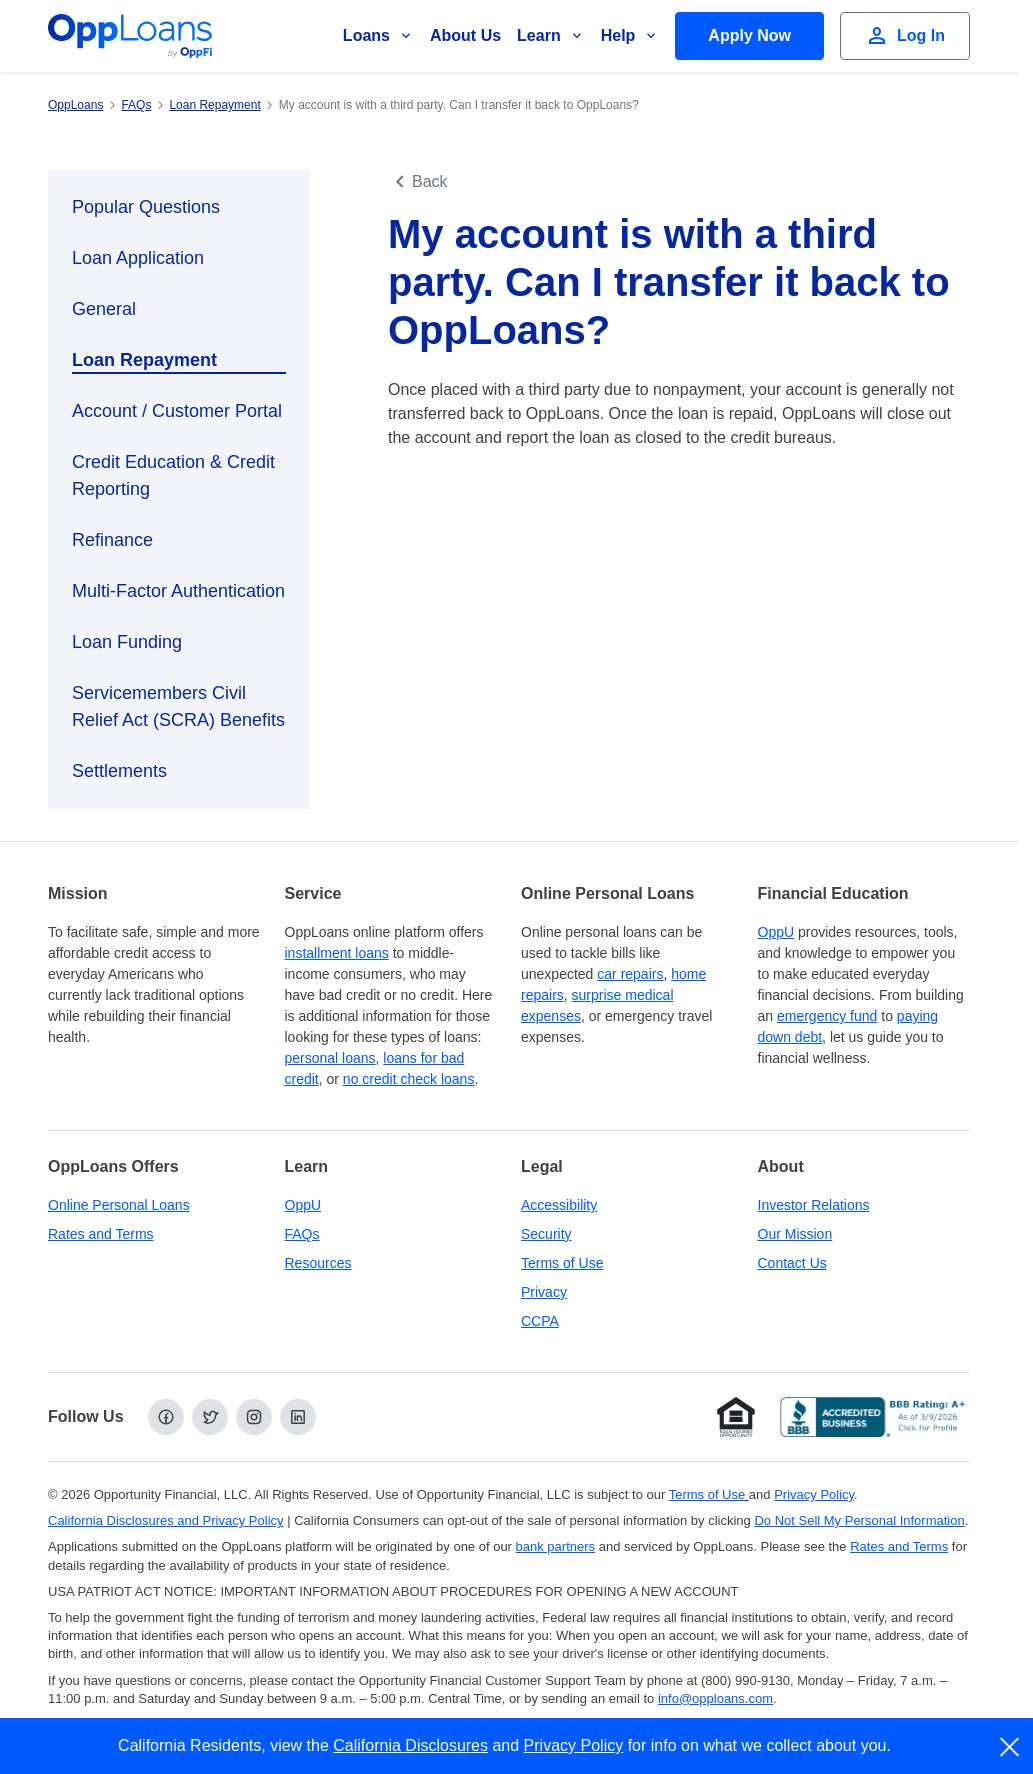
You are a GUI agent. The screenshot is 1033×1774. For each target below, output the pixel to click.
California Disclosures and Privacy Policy (166, 1520)
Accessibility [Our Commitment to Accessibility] (559, 1205)
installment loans (337, 953)
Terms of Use (562, 1263)
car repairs (630, 974)
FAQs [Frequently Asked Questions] (302, 1234)
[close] (1010, 1747)
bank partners (556, 1546)
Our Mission (795, 1234)
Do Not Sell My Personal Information (859, 1520)
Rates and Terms (101, 1234)
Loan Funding (127, 642)
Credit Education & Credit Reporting (173, 475)
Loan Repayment (144, 360)
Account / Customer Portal (177, 411)
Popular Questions (146, 207)
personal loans (330, 1058)
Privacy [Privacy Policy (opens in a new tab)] (544, 1292)
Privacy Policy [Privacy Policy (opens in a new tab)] (814, 1494)
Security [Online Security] (546, 1234)
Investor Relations (814, 1205)
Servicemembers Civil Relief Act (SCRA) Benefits (178, 706)
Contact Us (792, 1263)
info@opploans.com (715, 1698)
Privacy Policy (574, 1745)
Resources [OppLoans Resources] (318, 1263)
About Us (465, 35)
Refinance (112, 540)
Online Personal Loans (119, 1205)
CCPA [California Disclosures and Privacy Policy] (540, 1321)
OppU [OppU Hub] (776, 932)
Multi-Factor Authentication (178, 591)
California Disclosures (410, 1745)
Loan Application (138, 258)
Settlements (119, 771)
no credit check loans (409, 1079)
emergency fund (827, 1016)
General (104, 309)
